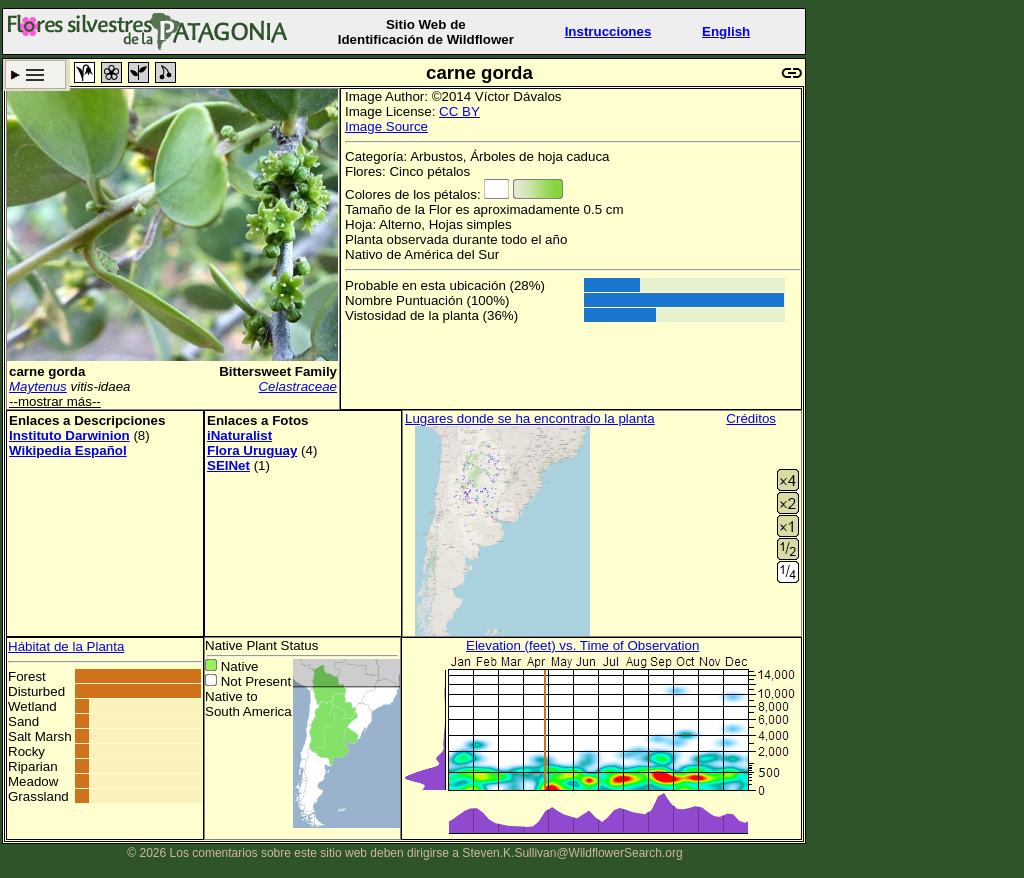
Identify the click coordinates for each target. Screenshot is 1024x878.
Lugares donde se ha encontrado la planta (530, 418)
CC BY (459, 111)
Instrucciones (608, 31)
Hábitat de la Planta (66, 646)
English (726, 31)
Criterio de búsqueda (35, 74)
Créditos (751, 418)
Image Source (386, 126)
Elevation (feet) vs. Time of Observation (582, 645)
